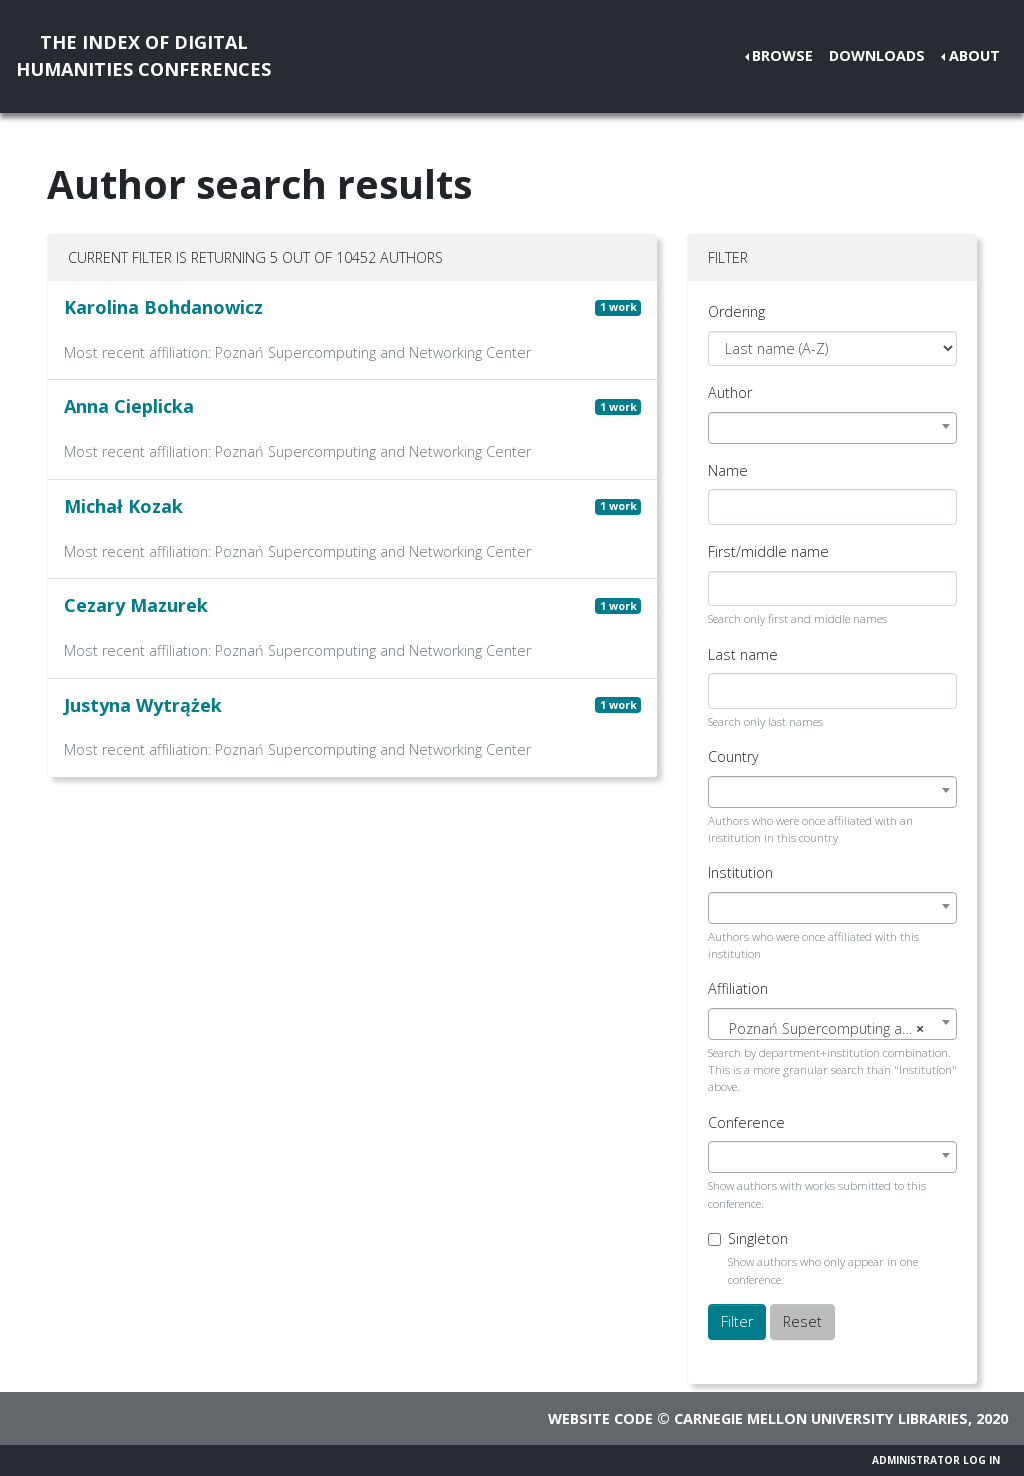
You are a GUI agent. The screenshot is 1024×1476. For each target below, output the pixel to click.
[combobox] (832, 428)
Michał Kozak (123, 506)
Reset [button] (802, 1321)
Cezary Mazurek (136, 605)
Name (728, 470)
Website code (600, 1418)
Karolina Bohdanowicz (163, 307)
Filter (737, 1321)
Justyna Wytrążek (143, 705)
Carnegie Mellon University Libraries (821, 1418)
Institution (740, 872)
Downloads (877, 55)
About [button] (974, 55)
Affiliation (738, 988)
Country (733, 756)
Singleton (758, 1238)
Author (730, 392)
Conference (746, 1122)
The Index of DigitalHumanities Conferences (143, 55)
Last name (743, 654)
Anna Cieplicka (129, 406)
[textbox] (832, 1029)
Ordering (736, 311)
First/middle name (768, 551)
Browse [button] (782, 55)
